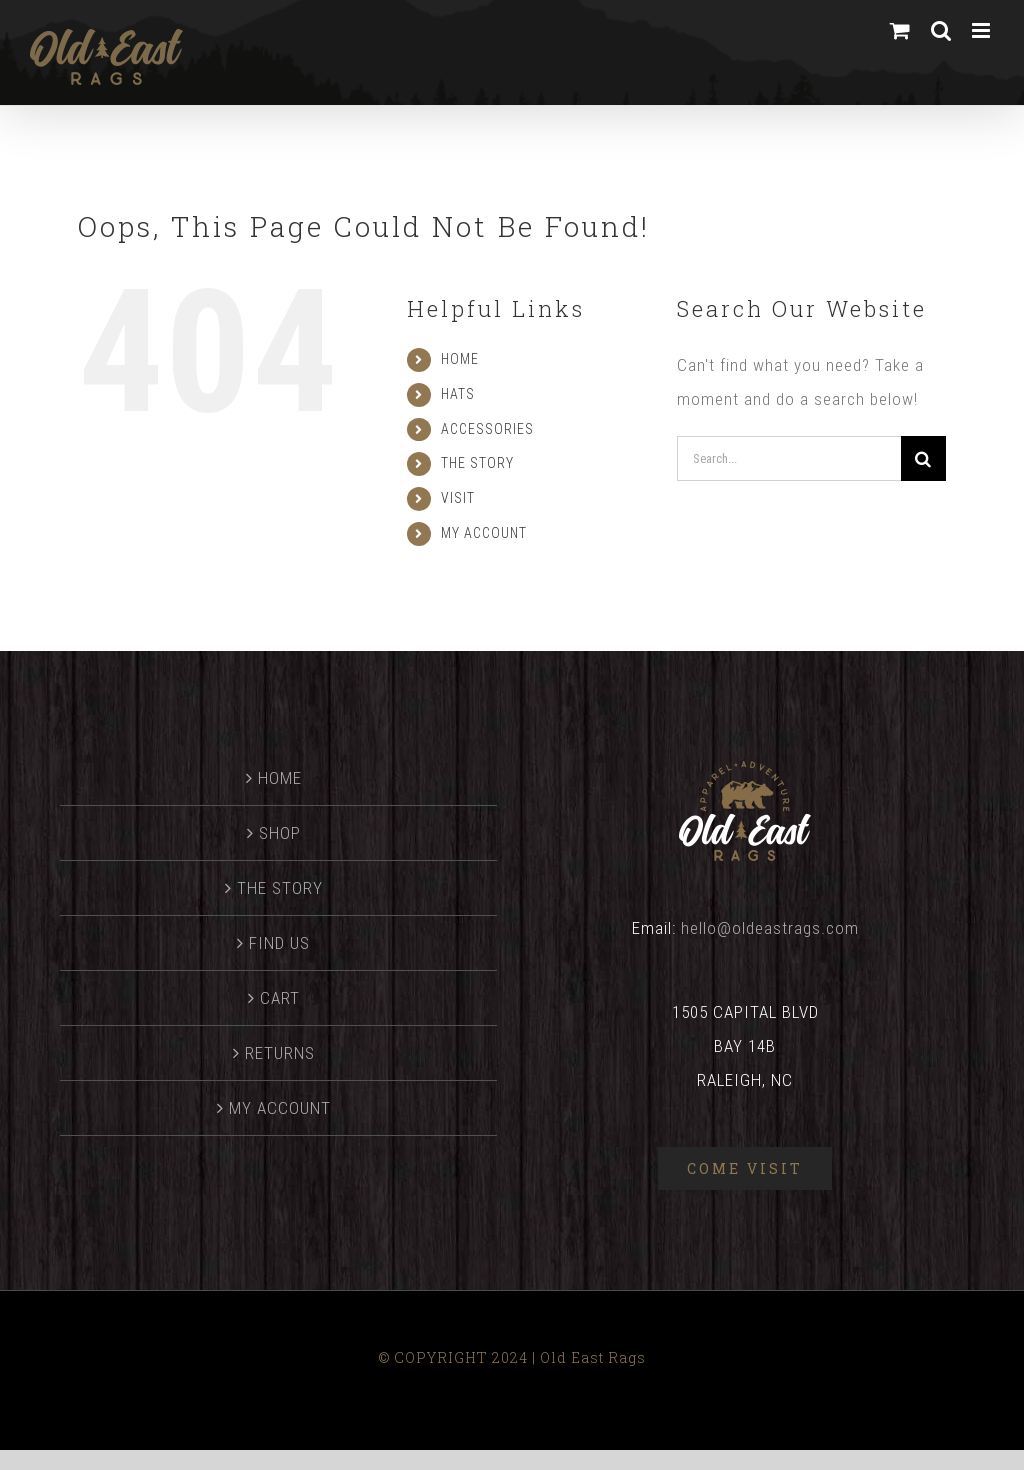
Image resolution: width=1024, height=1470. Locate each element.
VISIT (458, 498)
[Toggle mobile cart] (900, 30)
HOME (460, 359)
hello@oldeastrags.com (770, 928)
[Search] (923, 458)
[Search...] (789, 458)
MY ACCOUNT (484, 533)
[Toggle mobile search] (941, 30)
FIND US (279, 943)
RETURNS (280, 1053)
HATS (458, 394)
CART (280, 998)
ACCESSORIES (487, 429)
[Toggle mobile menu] (983, 30)
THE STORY (477, 463)
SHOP (280, 833)
